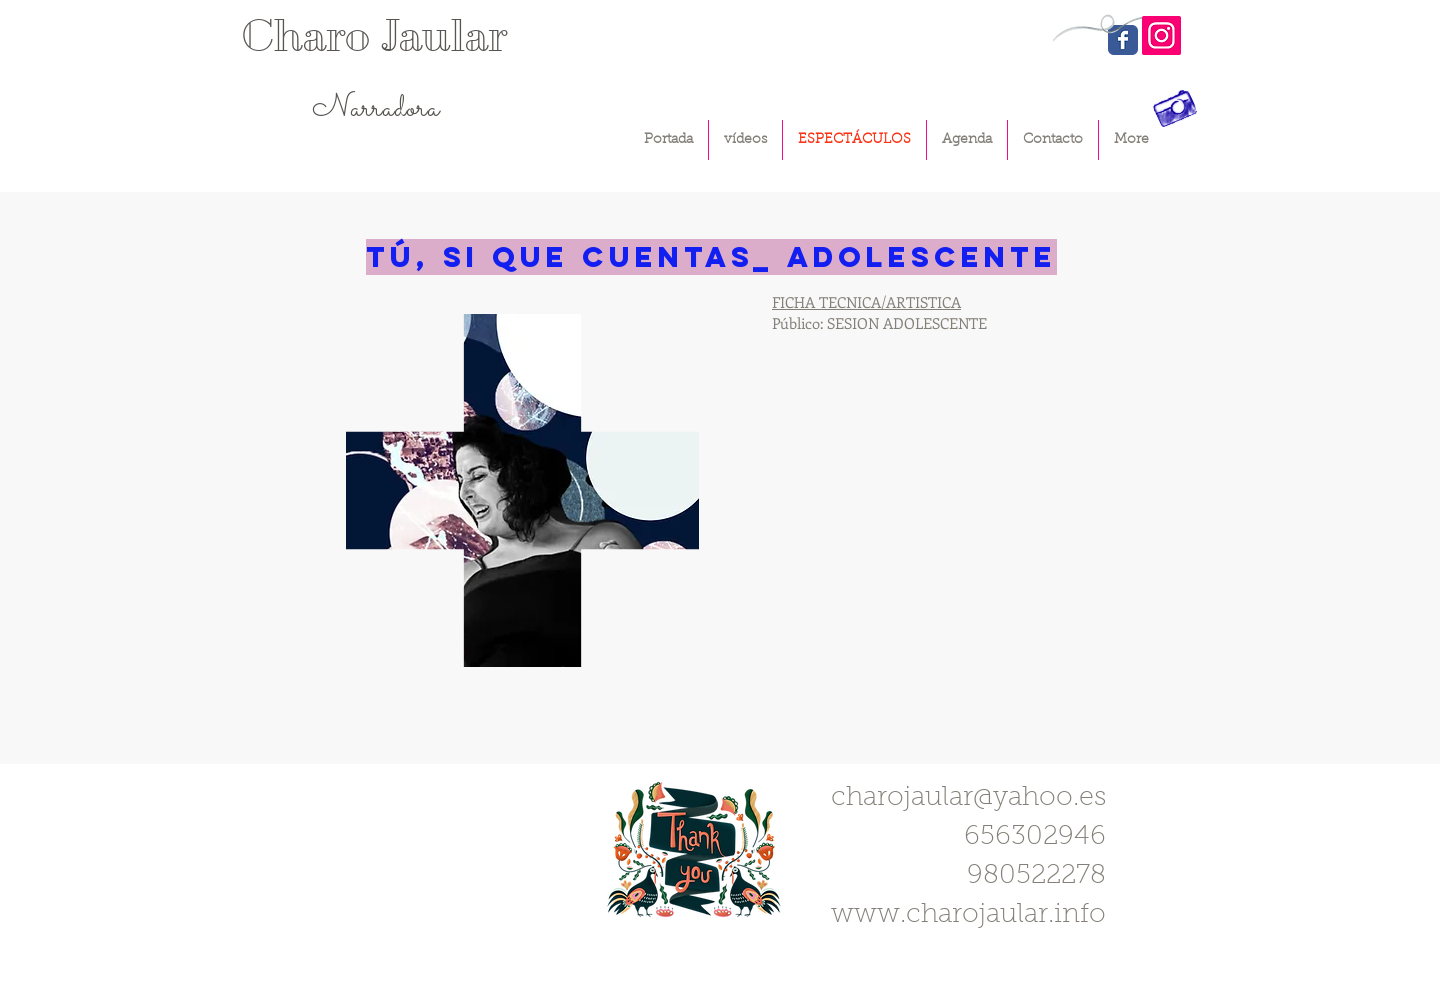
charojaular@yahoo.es (968, 798)
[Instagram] (1161, 35)
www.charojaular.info (968, 915)
